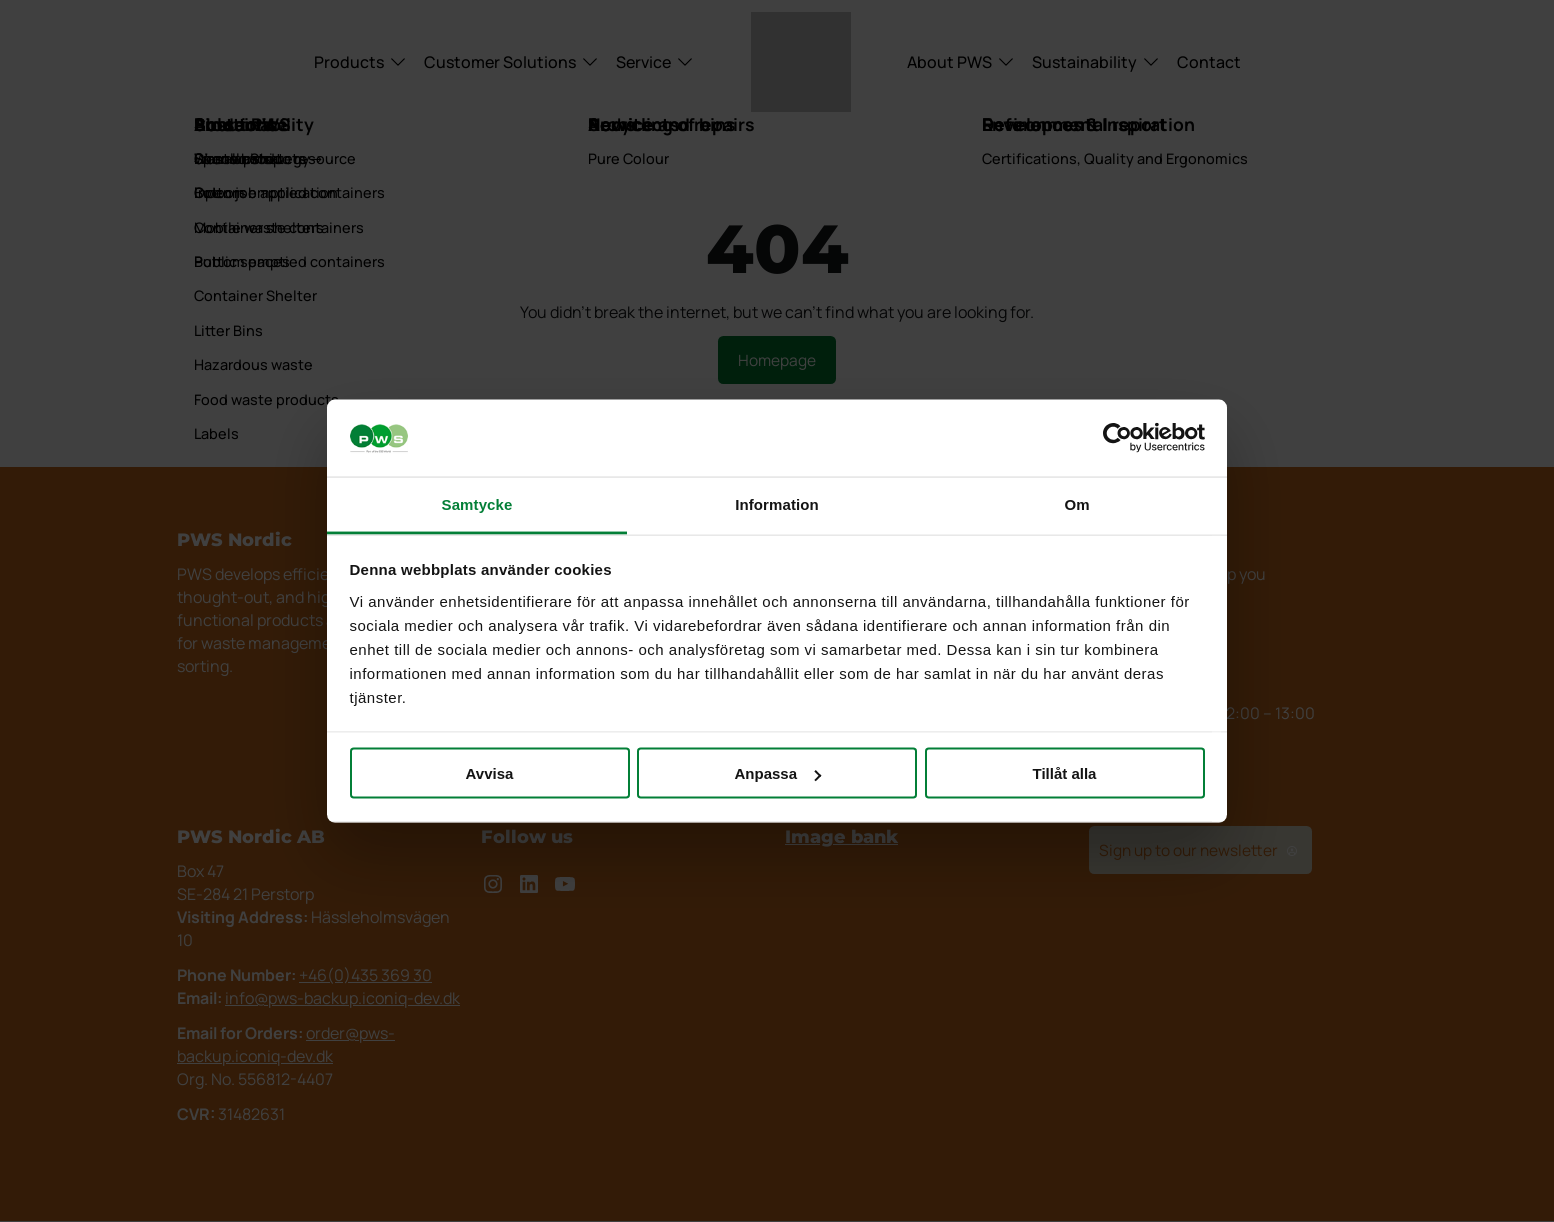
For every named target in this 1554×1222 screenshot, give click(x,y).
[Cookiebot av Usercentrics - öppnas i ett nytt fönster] (1117, 438)
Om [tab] (1076, 503)
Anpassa (777, 773)
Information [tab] (777, 503)
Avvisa (490, 773)
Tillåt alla (1065, 773)
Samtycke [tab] (477, 503)
